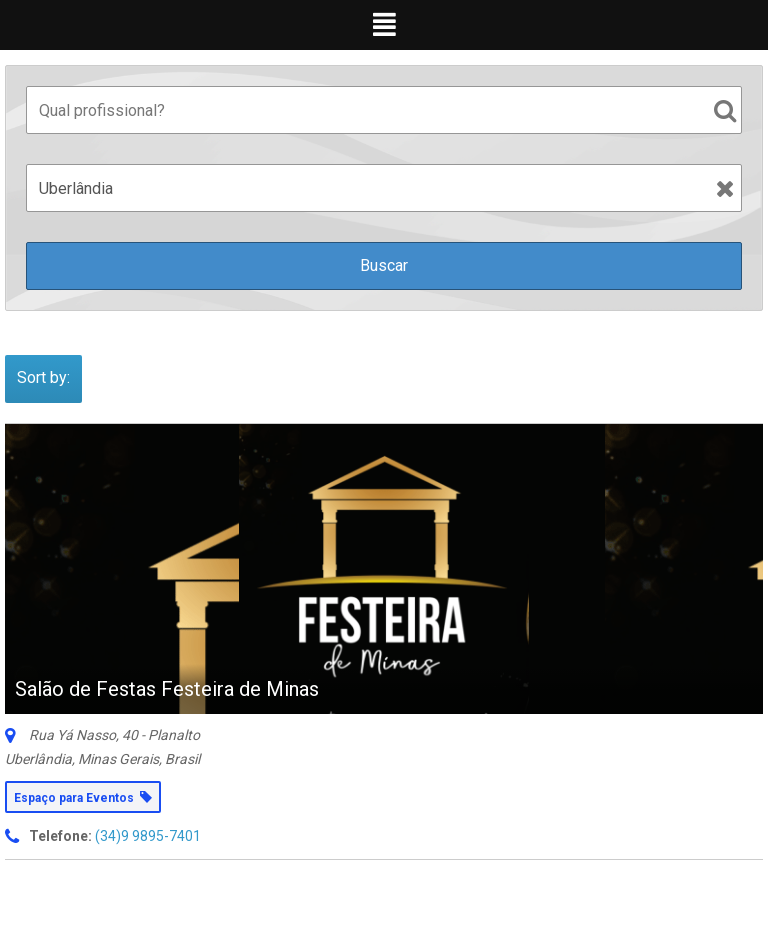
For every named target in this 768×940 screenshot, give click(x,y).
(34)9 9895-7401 (148, 836)
